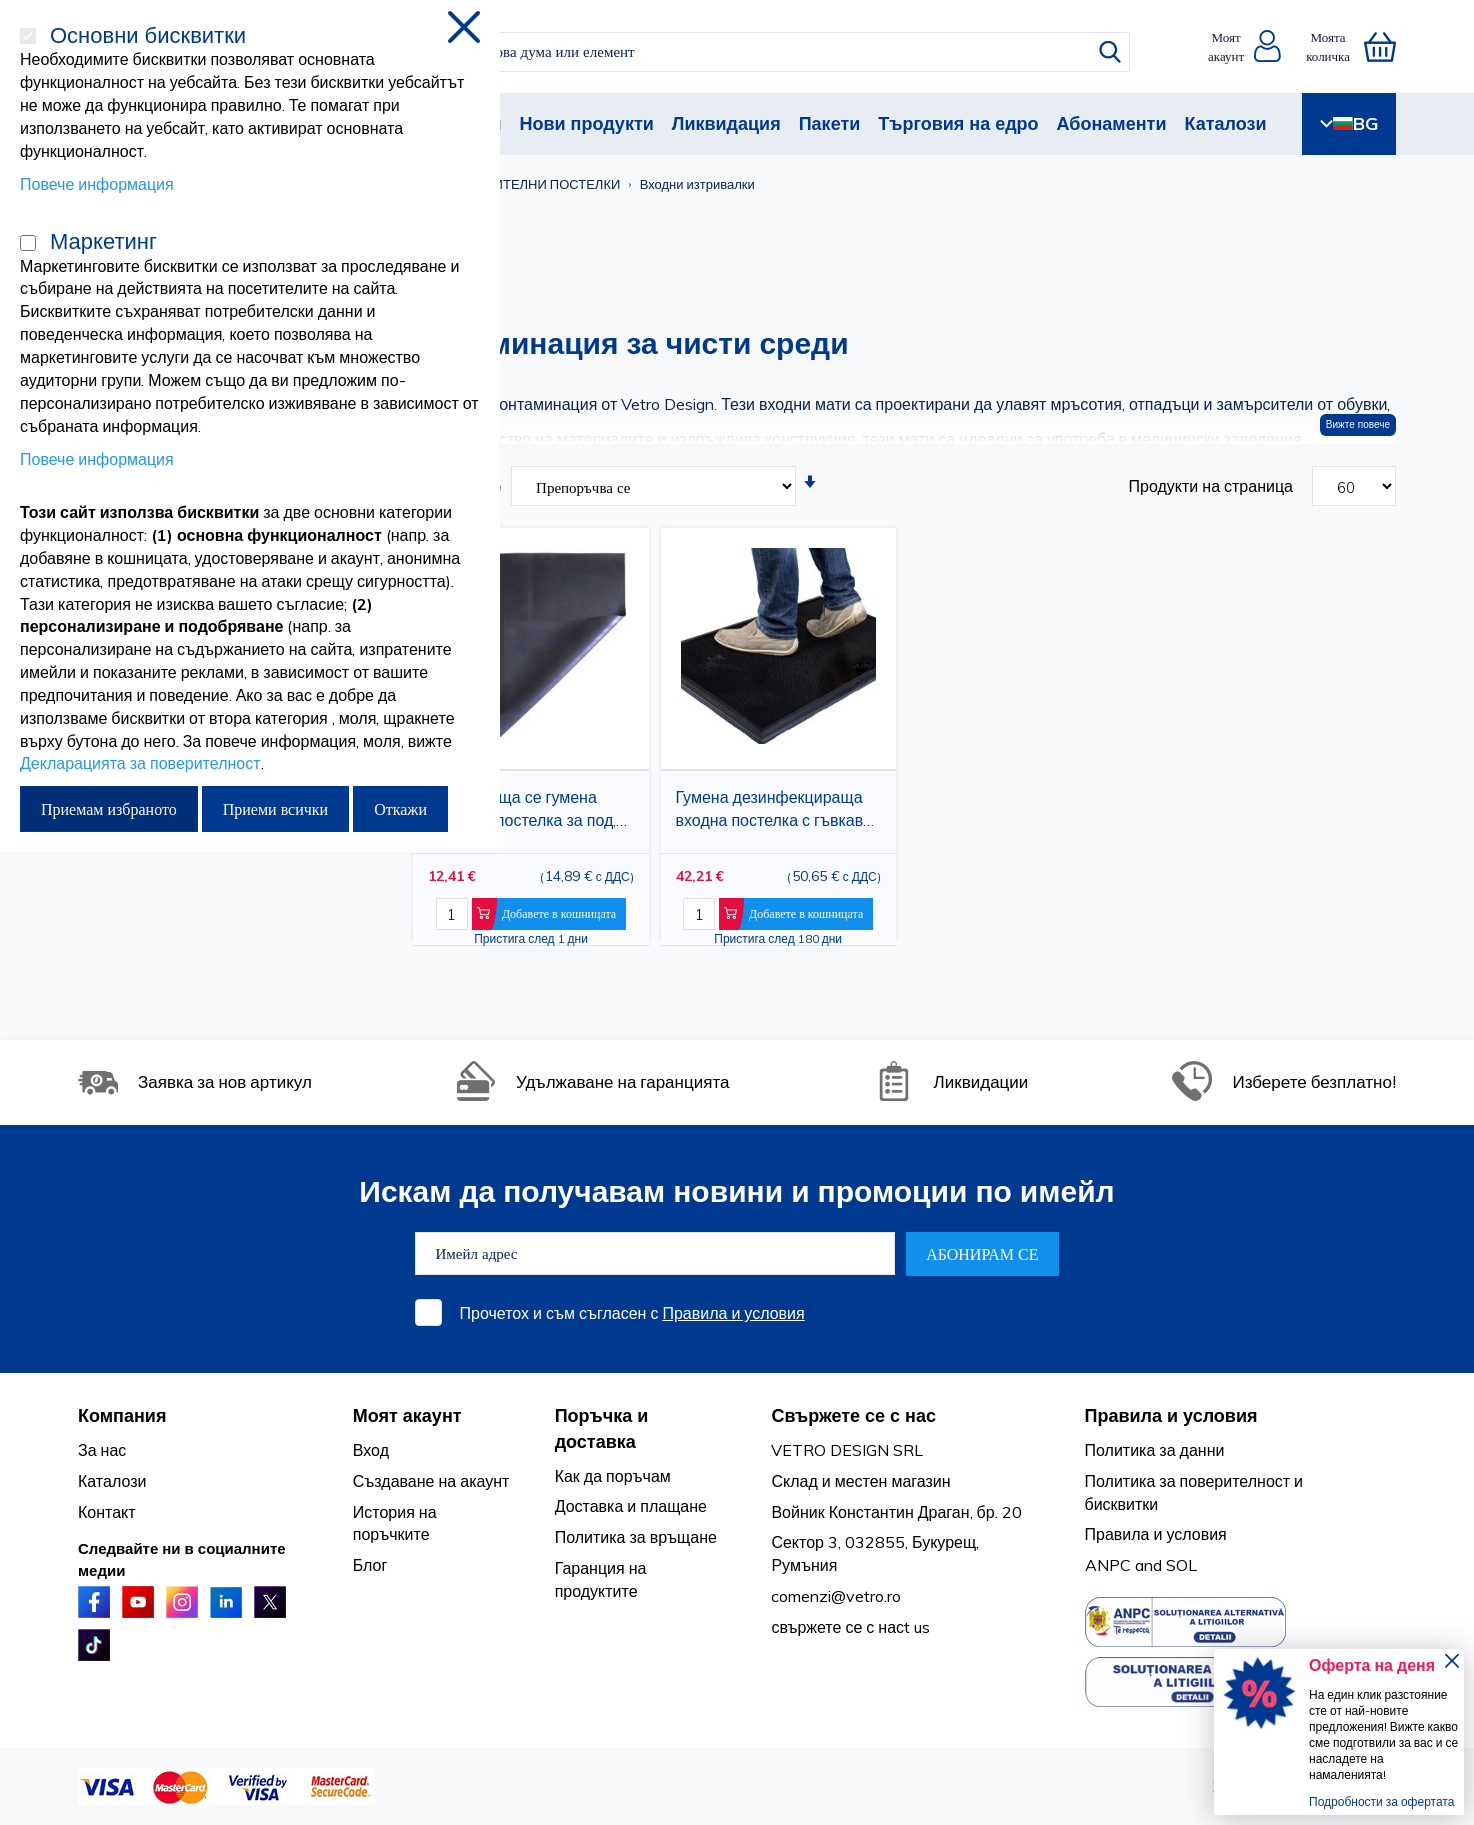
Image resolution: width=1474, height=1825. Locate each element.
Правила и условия (733, 1313)
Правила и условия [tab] (1171, 1415)
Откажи (400, 809)
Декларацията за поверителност (140, 763)
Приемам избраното (109, 809)
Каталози (1225, 123)
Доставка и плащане (631, 1506)
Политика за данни (1155, 1450)
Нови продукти (586, 123)
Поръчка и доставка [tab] (602, 1428)
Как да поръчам (613, 1476)
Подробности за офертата (1381, 1801)
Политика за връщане (636, 1537)
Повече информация (97, 184)
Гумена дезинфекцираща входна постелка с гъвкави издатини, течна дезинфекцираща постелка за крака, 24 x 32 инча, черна (776, 812)
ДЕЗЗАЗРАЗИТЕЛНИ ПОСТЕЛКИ (520, 184)
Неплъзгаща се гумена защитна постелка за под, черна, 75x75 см (522, 812)
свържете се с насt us (850, 1627)
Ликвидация (726, 123)
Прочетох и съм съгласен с (632, 1313)
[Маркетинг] (28, 243)
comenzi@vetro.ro (836, 1596)
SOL (1181, 1565)
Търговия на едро (958, 123)
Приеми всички (275, 809)
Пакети (830, 123)
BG (1349, 123)
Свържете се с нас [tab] (853, 1415)
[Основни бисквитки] (28, 36)
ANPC (1108, 1565)
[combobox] (754, 52)
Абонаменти (1112, 123)
